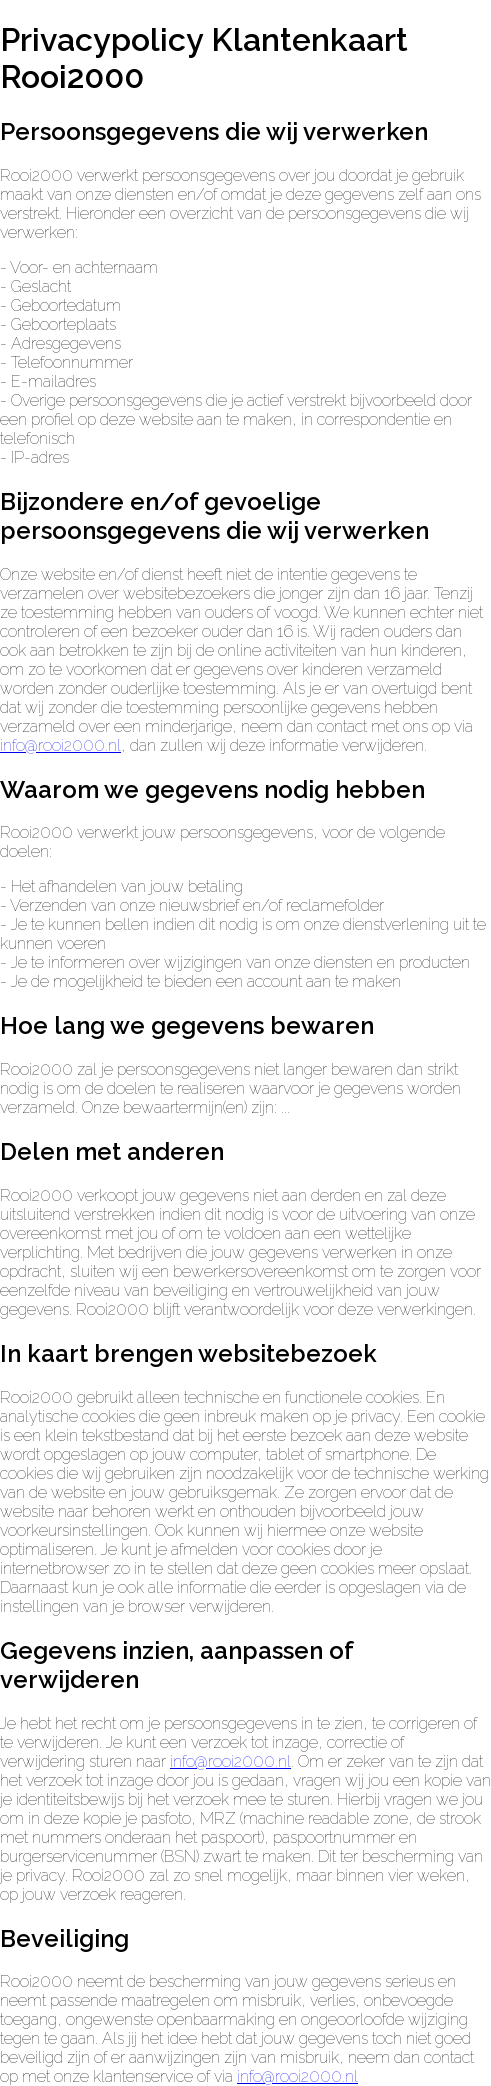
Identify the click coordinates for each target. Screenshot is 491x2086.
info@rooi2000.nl (60, 745)
